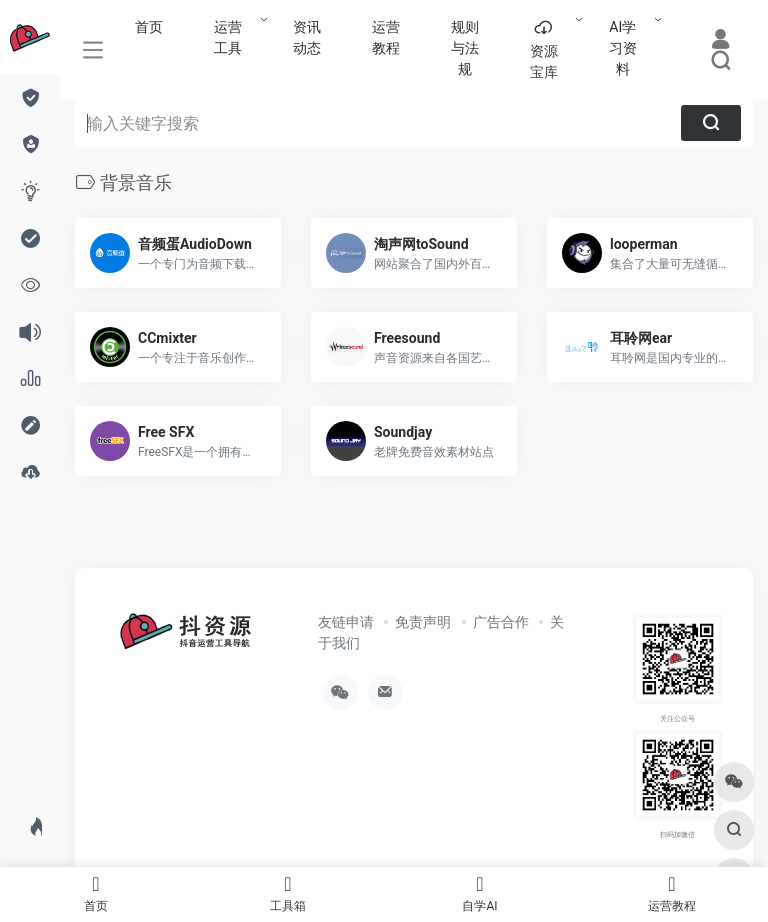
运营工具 (228, 37)
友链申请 (346, 622)
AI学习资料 (623, 48)
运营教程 (386, 37)
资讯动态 (307, 37)
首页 (149, 27)
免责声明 (423, 622)
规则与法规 (465, 48)
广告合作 (501, 622)
